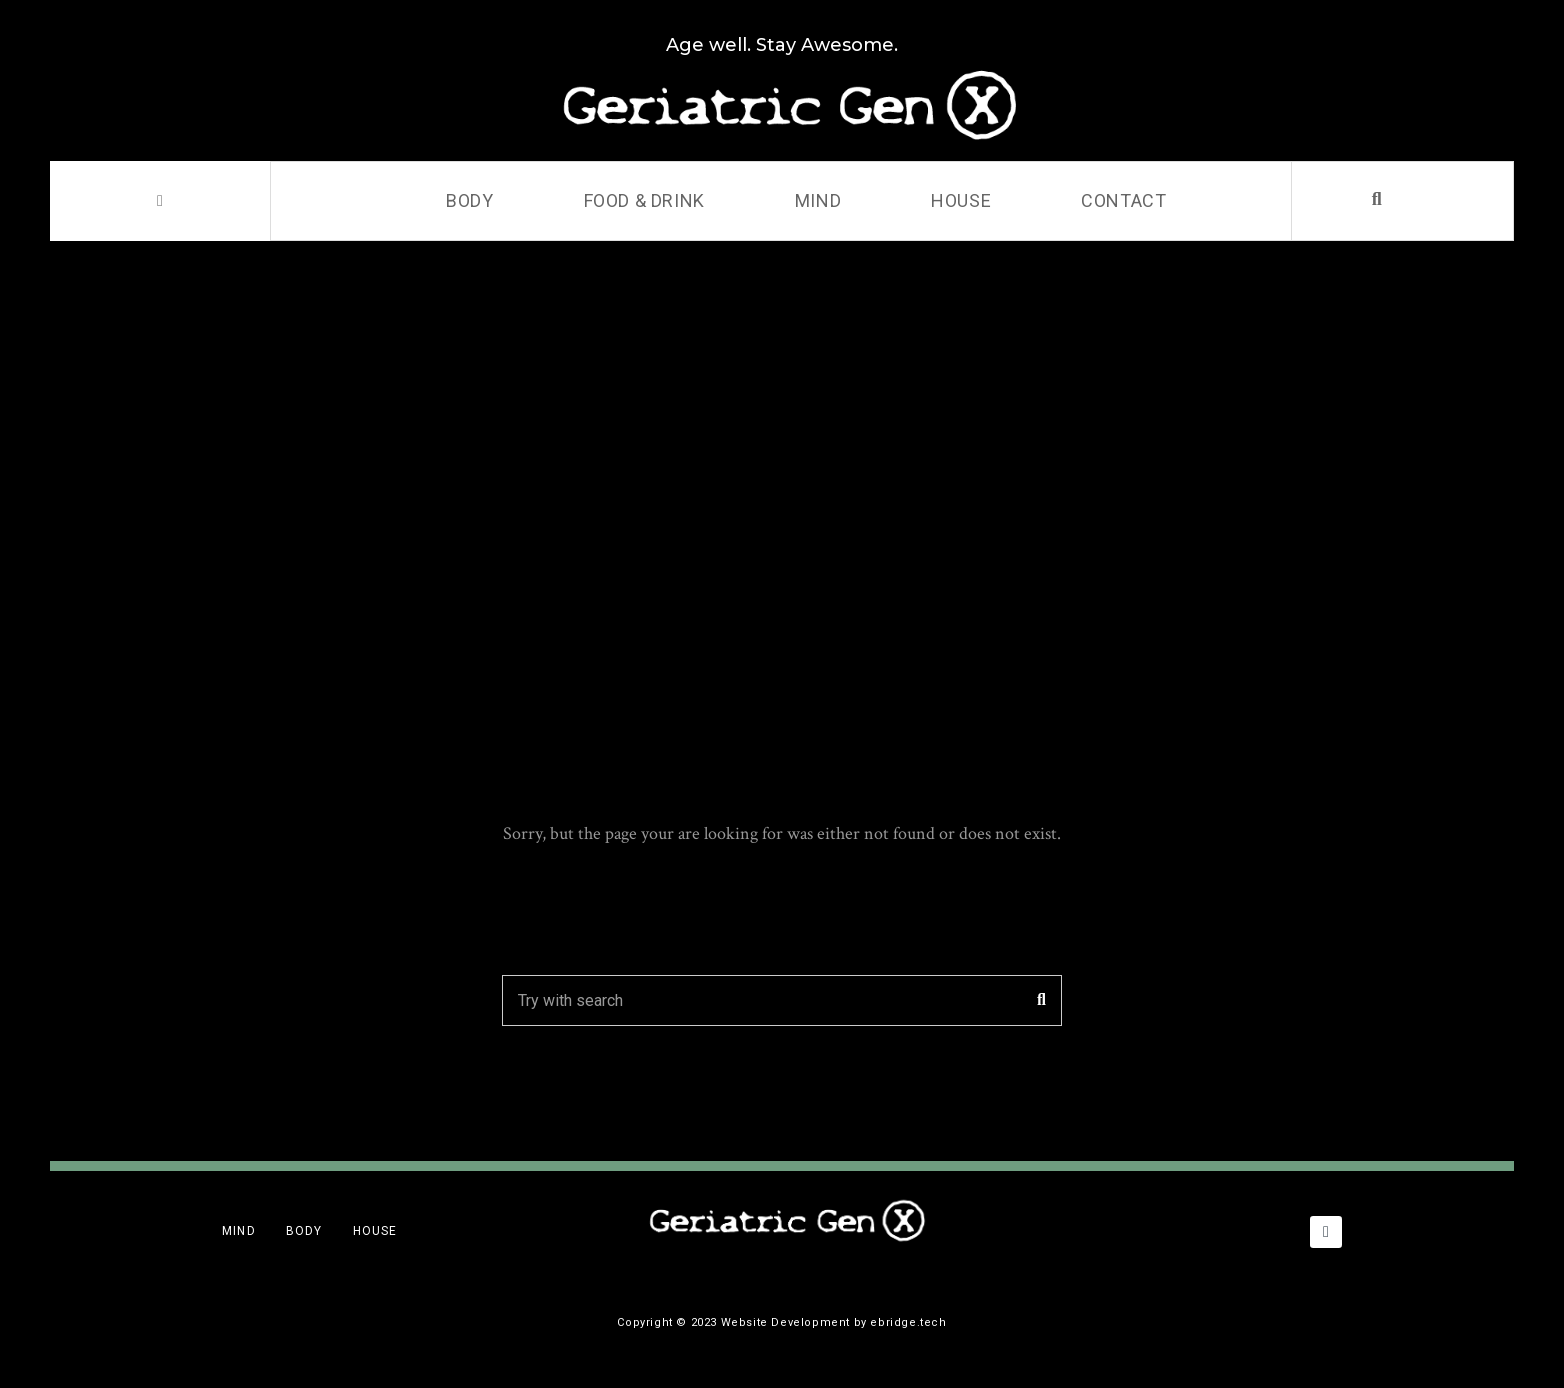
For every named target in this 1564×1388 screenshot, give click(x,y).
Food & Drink (644, 200)
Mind (818, 200)
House (961, 200)
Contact (1123, 200)
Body (469, 200)
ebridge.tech (908, 1322)
